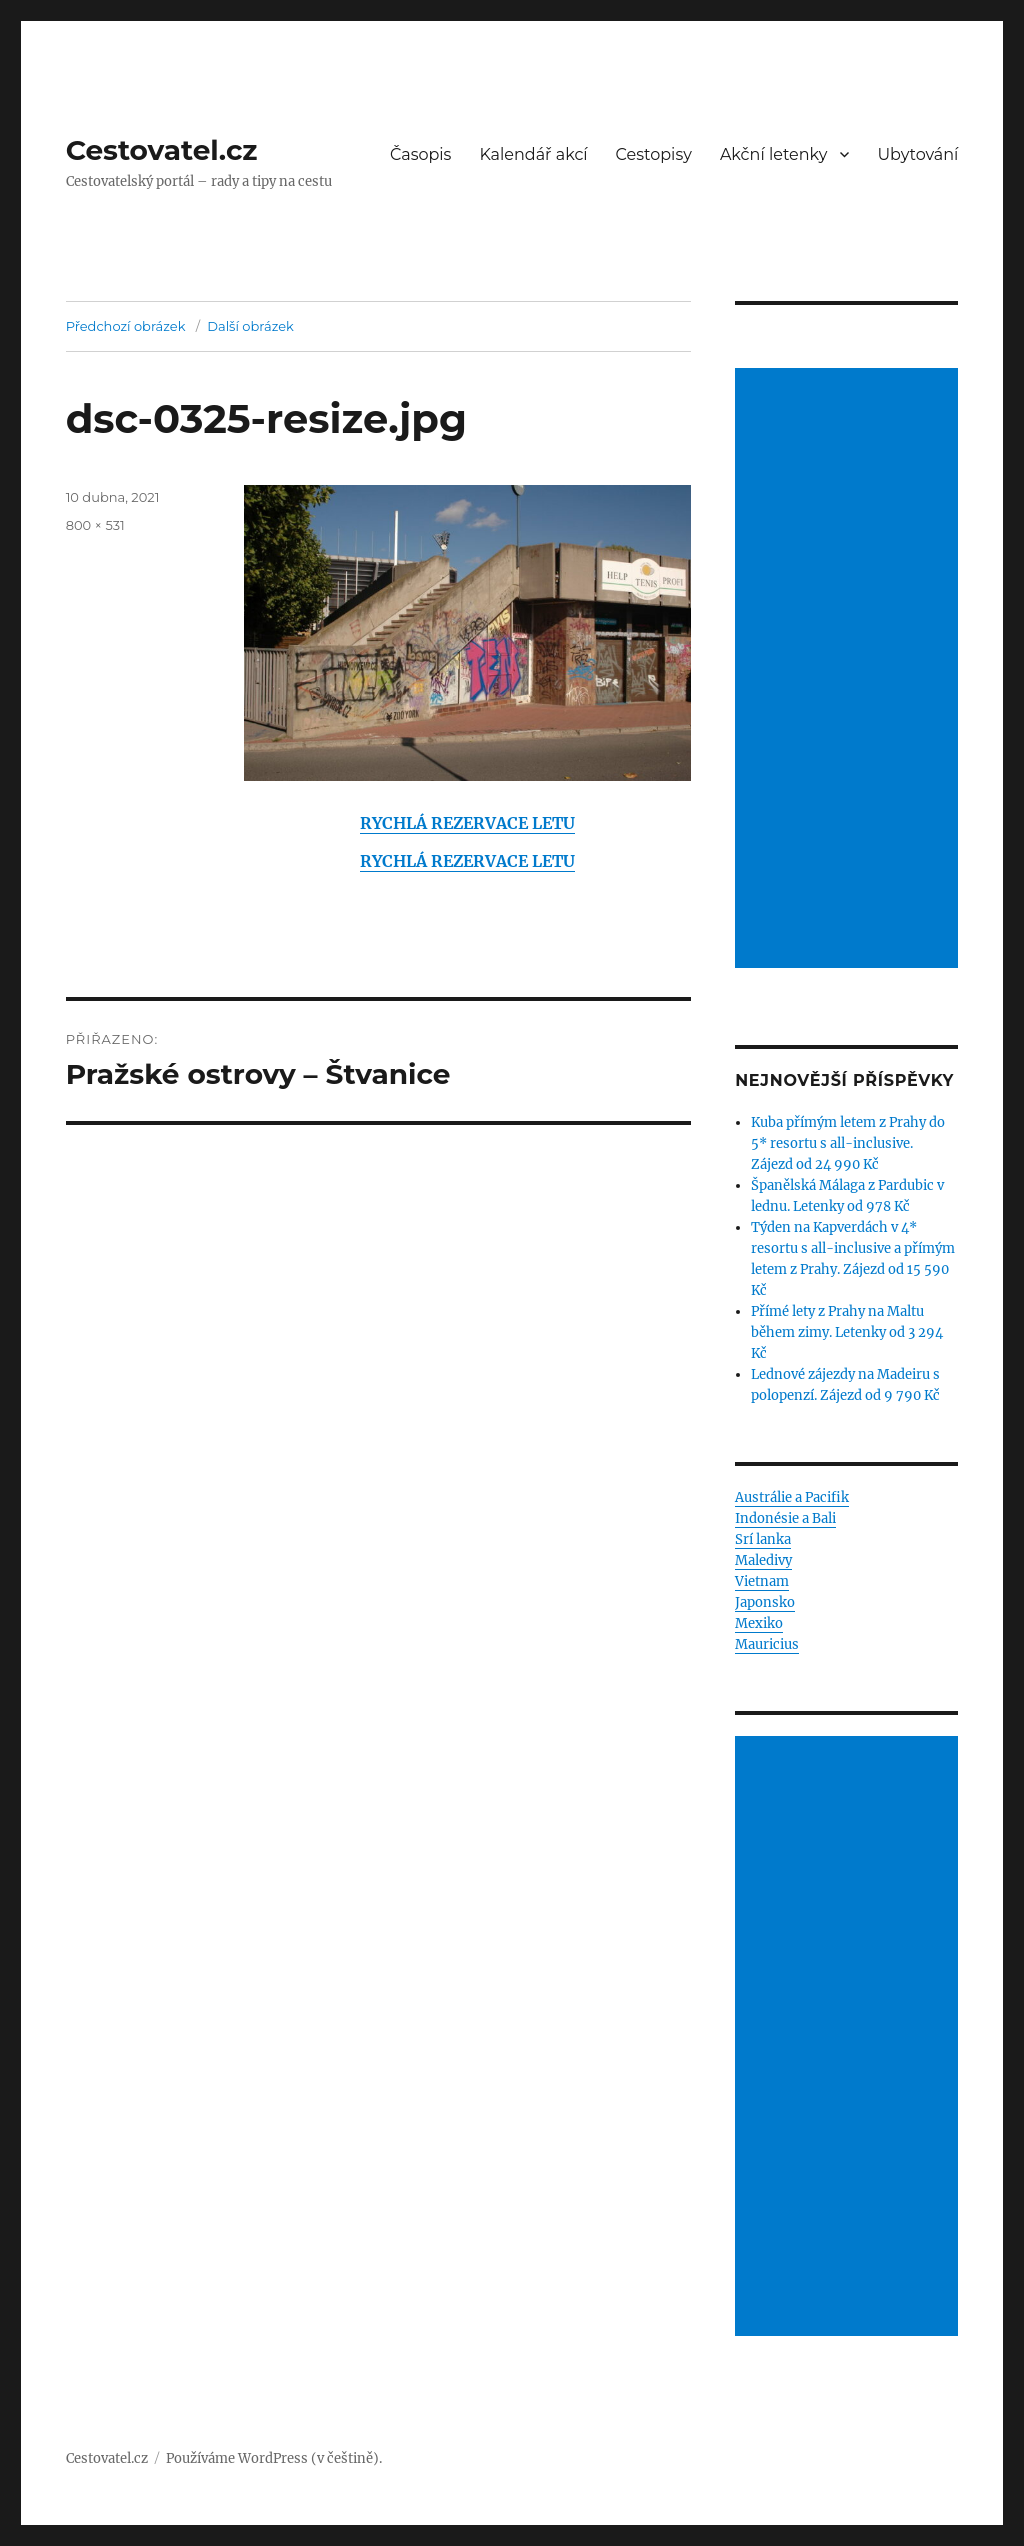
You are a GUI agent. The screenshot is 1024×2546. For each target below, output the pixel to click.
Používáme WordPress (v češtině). (274, 2458)
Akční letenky (774, 154)
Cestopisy (654, 154)
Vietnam (762, 1581)
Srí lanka (763, 1539)
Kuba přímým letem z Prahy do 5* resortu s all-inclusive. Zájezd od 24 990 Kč (848, 1143)
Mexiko (759, 1623)
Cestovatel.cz (162, 150)
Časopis (421, 154)
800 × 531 (95, 525)
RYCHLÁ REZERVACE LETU (467, 823)
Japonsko (765, 1602)
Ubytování (917, 154)
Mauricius (767, 1644)
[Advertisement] (849, 670)
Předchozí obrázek (126, 326)
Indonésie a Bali (785, 1518)
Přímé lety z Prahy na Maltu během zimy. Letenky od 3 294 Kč (847, 1332)
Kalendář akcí (533, 154)
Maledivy (763, 1560)
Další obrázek (250, 326)
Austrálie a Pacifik (792, 1497)
